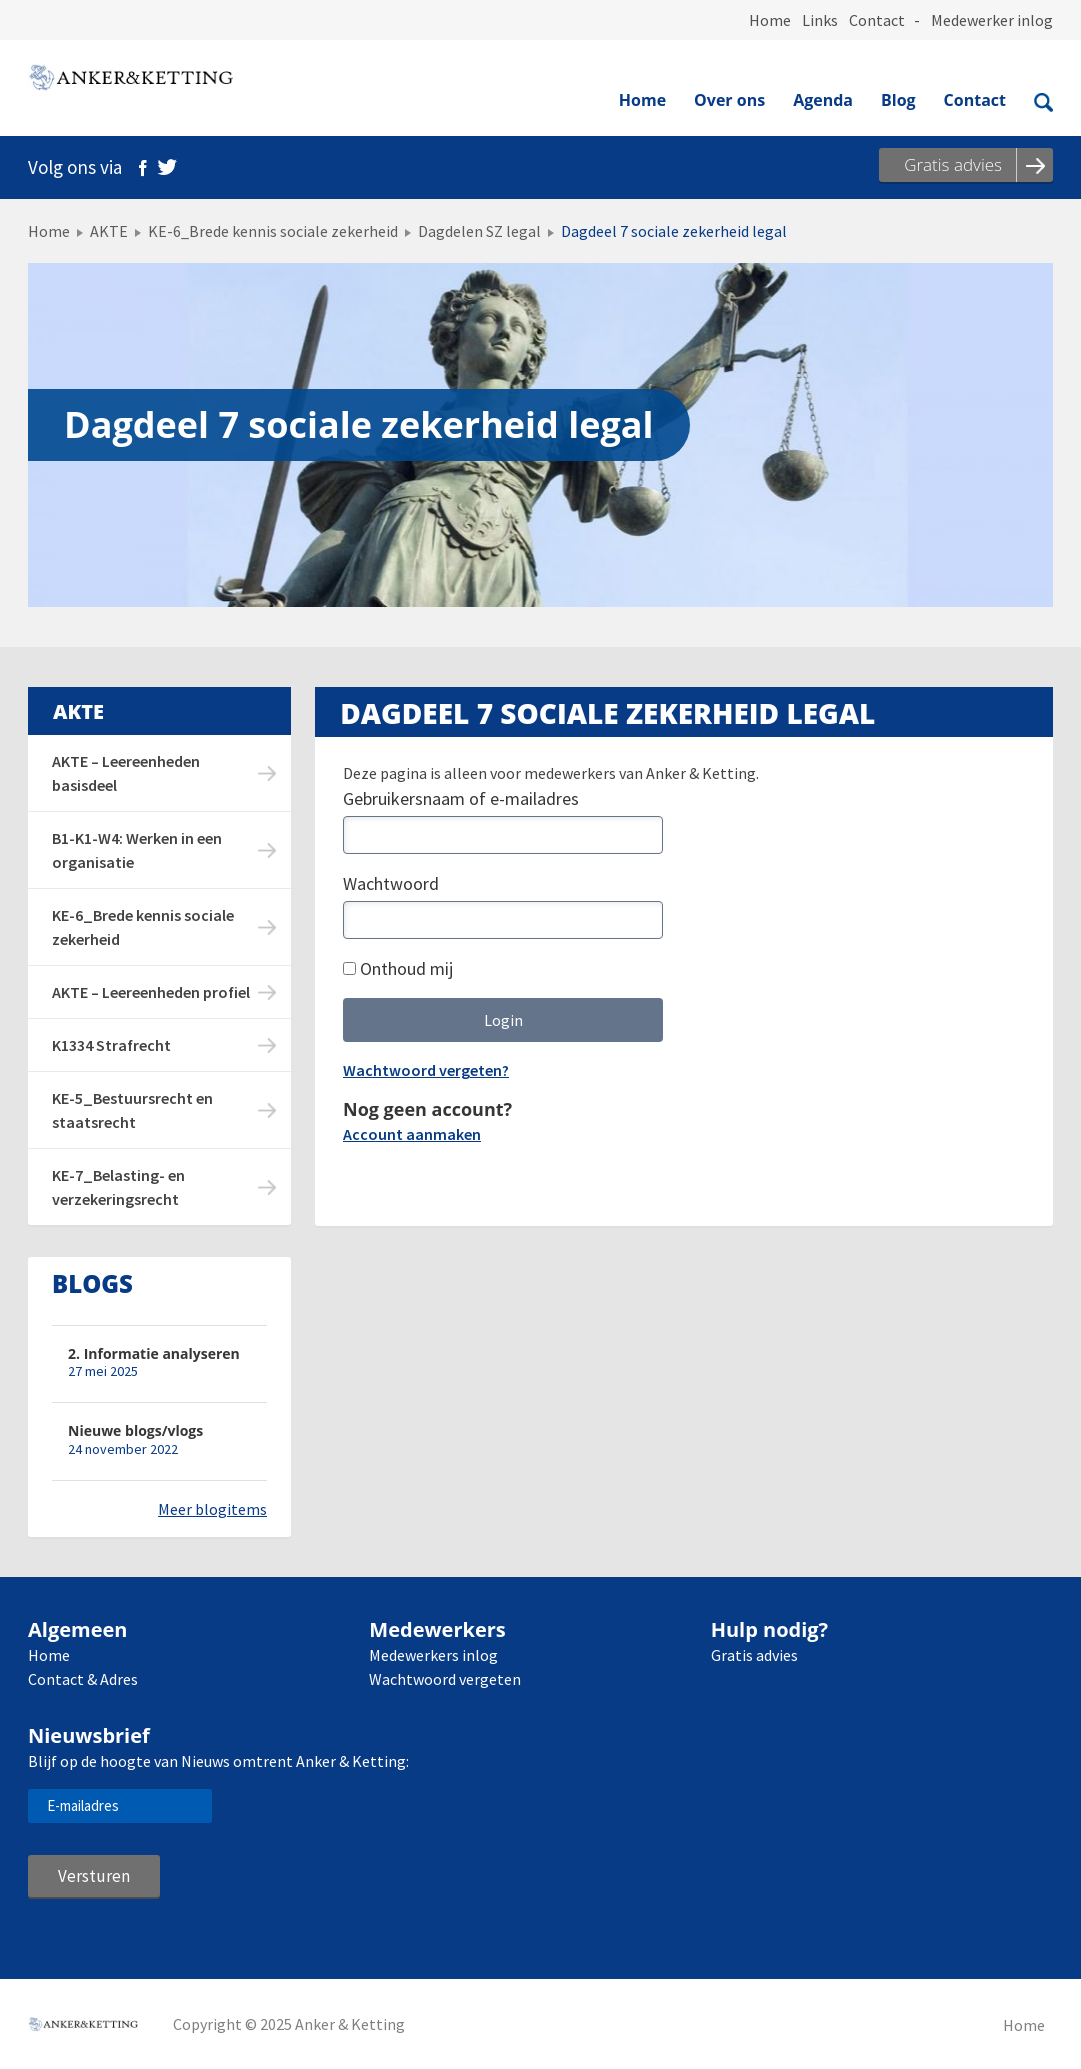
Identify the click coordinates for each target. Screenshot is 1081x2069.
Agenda (823, 100)
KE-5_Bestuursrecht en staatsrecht (132, 1110)
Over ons (729, 100)
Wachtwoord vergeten (445, 1679)
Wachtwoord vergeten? (426, 1070)
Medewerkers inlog (433, 1655)
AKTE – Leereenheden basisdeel (126, 773)
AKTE (109, 231)
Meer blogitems (212, 1509)
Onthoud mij (398, 968)
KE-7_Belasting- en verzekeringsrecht (118, 1187)
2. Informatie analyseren (154, 1353)
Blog (898, 100)
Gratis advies (754, 1655)
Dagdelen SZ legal (479, 231)
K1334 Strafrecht (111, 1045)
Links (820, 20)
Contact (877, 20)
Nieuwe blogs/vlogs (135, 1430)
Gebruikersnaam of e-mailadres (461, 798)
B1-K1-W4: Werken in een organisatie (137, 850)
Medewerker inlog (992, 20)
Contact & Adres (83, 1679)
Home (770, 20)
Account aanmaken (412, 1134)
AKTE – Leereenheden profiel (151, 992)
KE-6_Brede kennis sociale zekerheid (273, 231)
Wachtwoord (391, 883)
